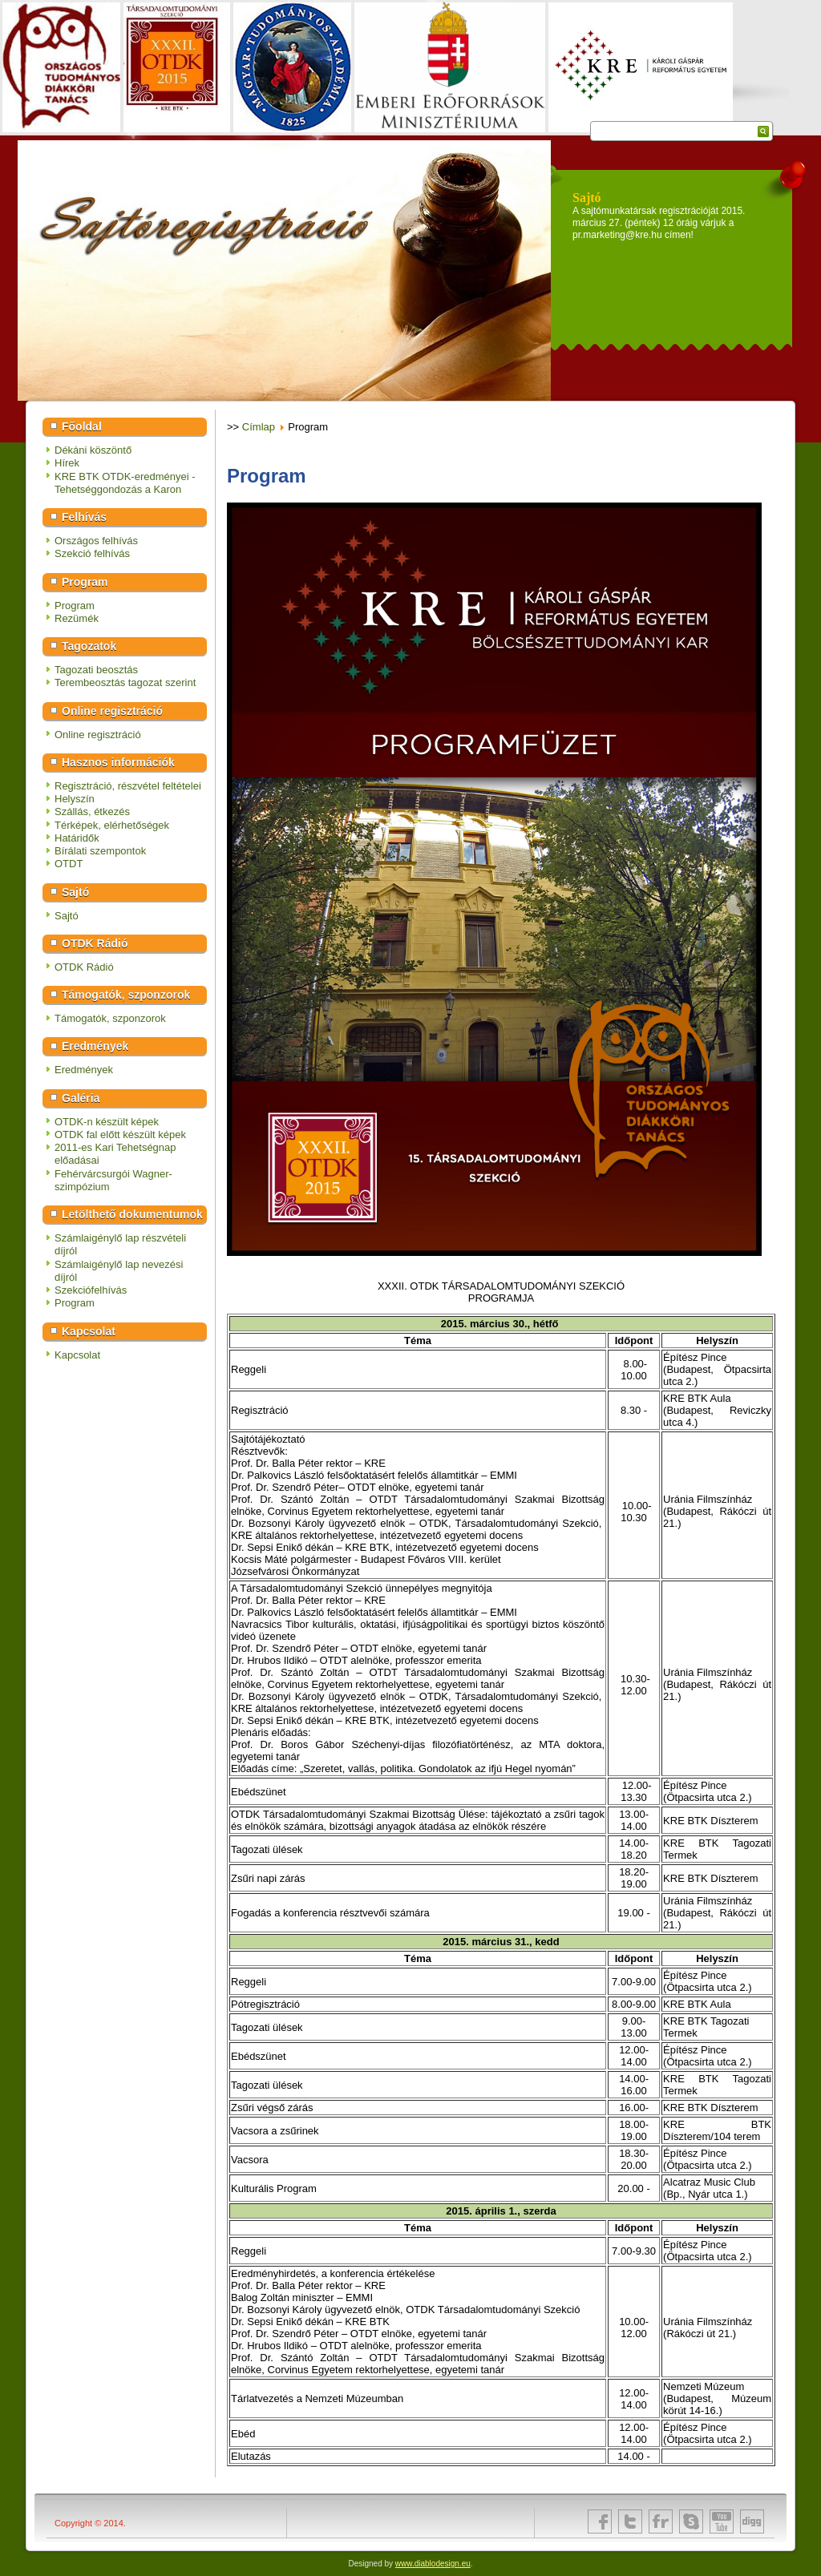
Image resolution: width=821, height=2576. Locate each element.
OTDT (69, 864)
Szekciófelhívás (91, 1290)
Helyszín (75, 799)
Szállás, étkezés (92, 812)
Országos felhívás (96, 541)
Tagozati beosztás (96, 670)
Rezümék (77, 618)
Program (75, 606)
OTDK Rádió (84, 967)
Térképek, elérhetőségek (112, 825)
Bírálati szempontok (100, 851)
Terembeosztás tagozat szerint (125, 682)
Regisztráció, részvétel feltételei (128, 786)
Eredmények (84, 1070)
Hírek (67, 463)
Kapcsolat (77, 1355)
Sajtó (67, 916)
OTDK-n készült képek (107, 1122)
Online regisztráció (98, 735)
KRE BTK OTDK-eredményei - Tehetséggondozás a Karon (125, 482)
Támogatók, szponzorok (110, 1018)
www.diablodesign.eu (433, 2563)
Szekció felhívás (92, 553)
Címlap (258, 427)
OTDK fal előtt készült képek (120, 1135)
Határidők (77, 838)
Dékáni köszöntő (93, 450)
